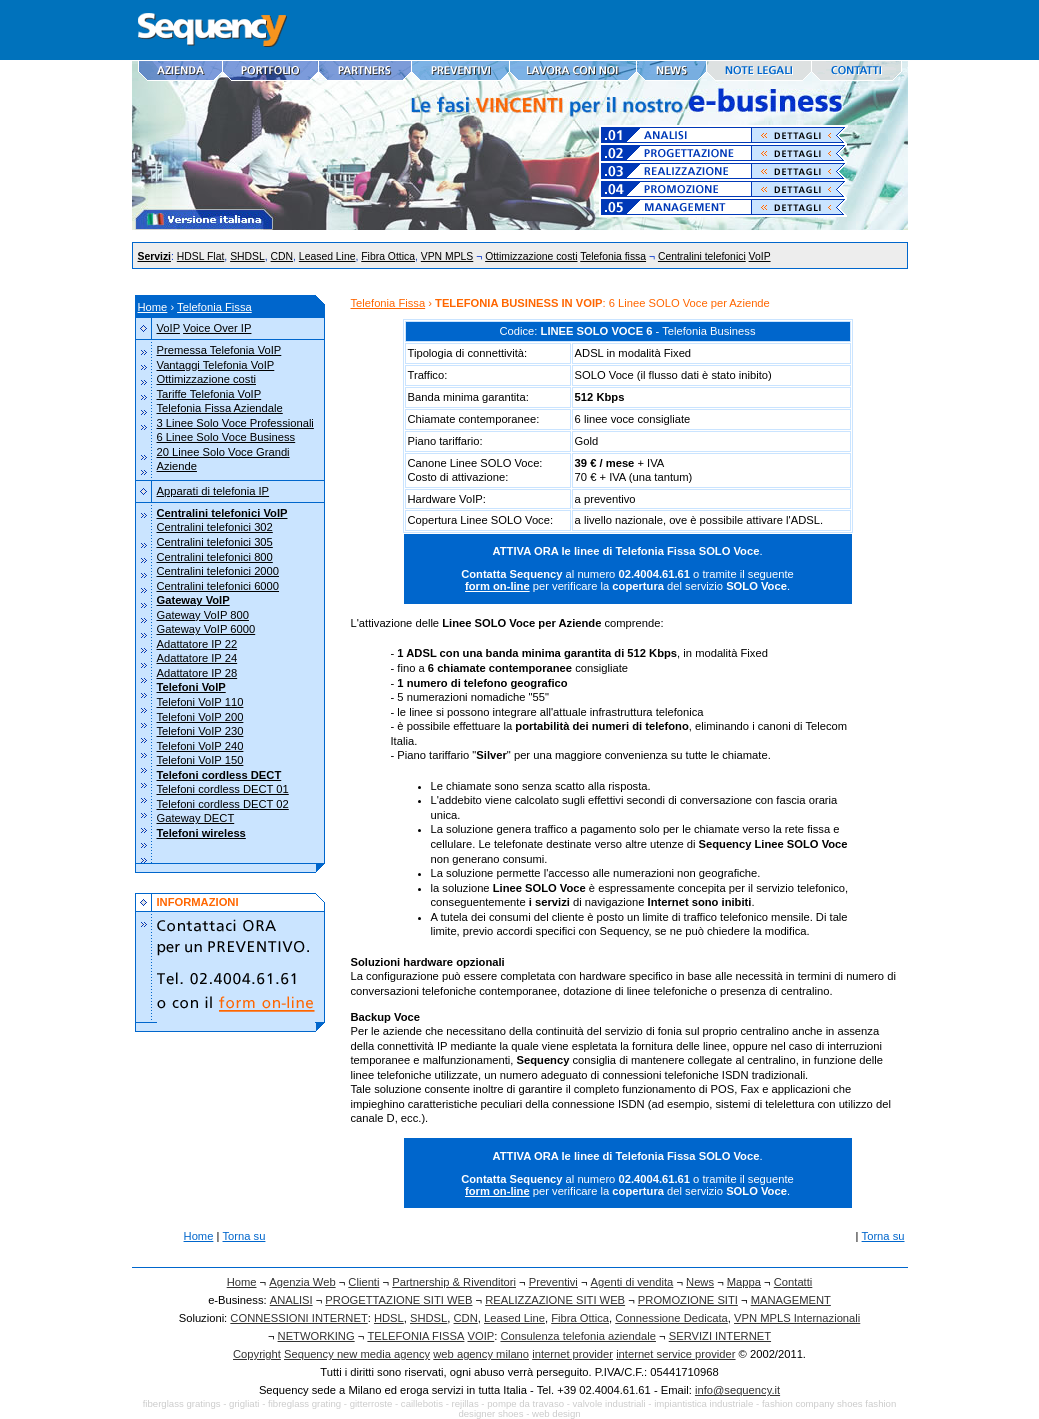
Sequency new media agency (357, 1354)
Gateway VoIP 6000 (206, 629)
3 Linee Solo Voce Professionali (235, 423)
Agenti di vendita (632, 1282)
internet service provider (675, 1354)
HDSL (389, 1318)
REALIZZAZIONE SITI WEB (555, 1300)
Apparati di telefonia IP (213, 491)
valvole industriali (609, 1403)
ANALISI (291, 1300)
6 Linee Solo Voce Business (226, 437)
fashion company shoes (812, 1403)
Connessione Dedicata (671, 1318)
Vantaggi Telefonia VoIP (216, 365)
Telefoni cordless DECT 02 (223, 804)
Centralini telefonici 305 (215, 542)
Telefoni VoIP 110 (200, 702)
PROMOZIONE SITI (688, 1300)
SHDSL (247, 256)
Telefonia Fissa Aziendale (220, 408)
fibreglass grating (304, 1403)
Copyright (257, 1354)
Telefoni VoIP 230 (200, 731)
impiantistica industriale (703, 1403)
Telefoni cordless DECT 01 (223, 789)
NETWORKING (316, 1336)
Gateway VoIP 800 (203, 615)
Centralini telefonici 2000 (218, 571)
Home (153, 307)
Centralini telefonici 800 (215, 557)
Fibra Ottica (388, 256)
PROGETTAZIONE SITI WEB (398, 1300)
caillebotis (422, 1403)
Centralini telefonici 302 (215, 527)
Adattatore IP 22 (197, 644)
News (700, 1282)
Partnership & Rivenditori (454, 1282)
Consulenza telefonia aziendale (578, 1336)
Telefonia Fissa (214, 307)
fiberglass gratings (182, 1403)
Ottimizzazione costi (531, 256)
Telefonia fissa (613, 256)
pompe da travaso (525, 1403)
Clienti (363, 1282)
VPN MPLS (447, 256)
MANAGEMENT (791, 1300)
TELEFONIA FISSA (415, 1336)
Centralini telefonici (702, 256)
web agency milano (481, 1354)
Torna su (244, 1236)
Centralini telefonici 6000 (218, 586)
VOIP (481, 1336)
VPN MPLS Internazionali (797, 1318)
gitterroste (371, 1403)
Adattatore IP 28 (197, 673)
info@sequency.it (737, 1390)
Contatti (793, 1282)
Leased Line (327, 256)
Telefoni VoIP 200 (200, 717)
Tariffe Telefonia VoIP (209, 394)
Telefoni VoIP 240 (200, 746)
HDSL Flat (201, 256)
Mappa (744, 1282)
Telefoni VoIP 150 (200, 760)
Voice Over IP (217, 328)
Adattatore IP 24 (197, 658)
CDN (282, 256)
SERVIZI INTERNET (720, 1336)
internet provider (572, 1354)
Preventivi (553, 1282)
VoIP (760, 256)
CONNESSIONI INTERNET (298, 1318)
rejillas (465, 1403)
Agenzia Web (302, 1282)
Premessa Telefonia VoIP (219, 350)
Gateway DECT (196, 818)
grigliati (244, 1403)
